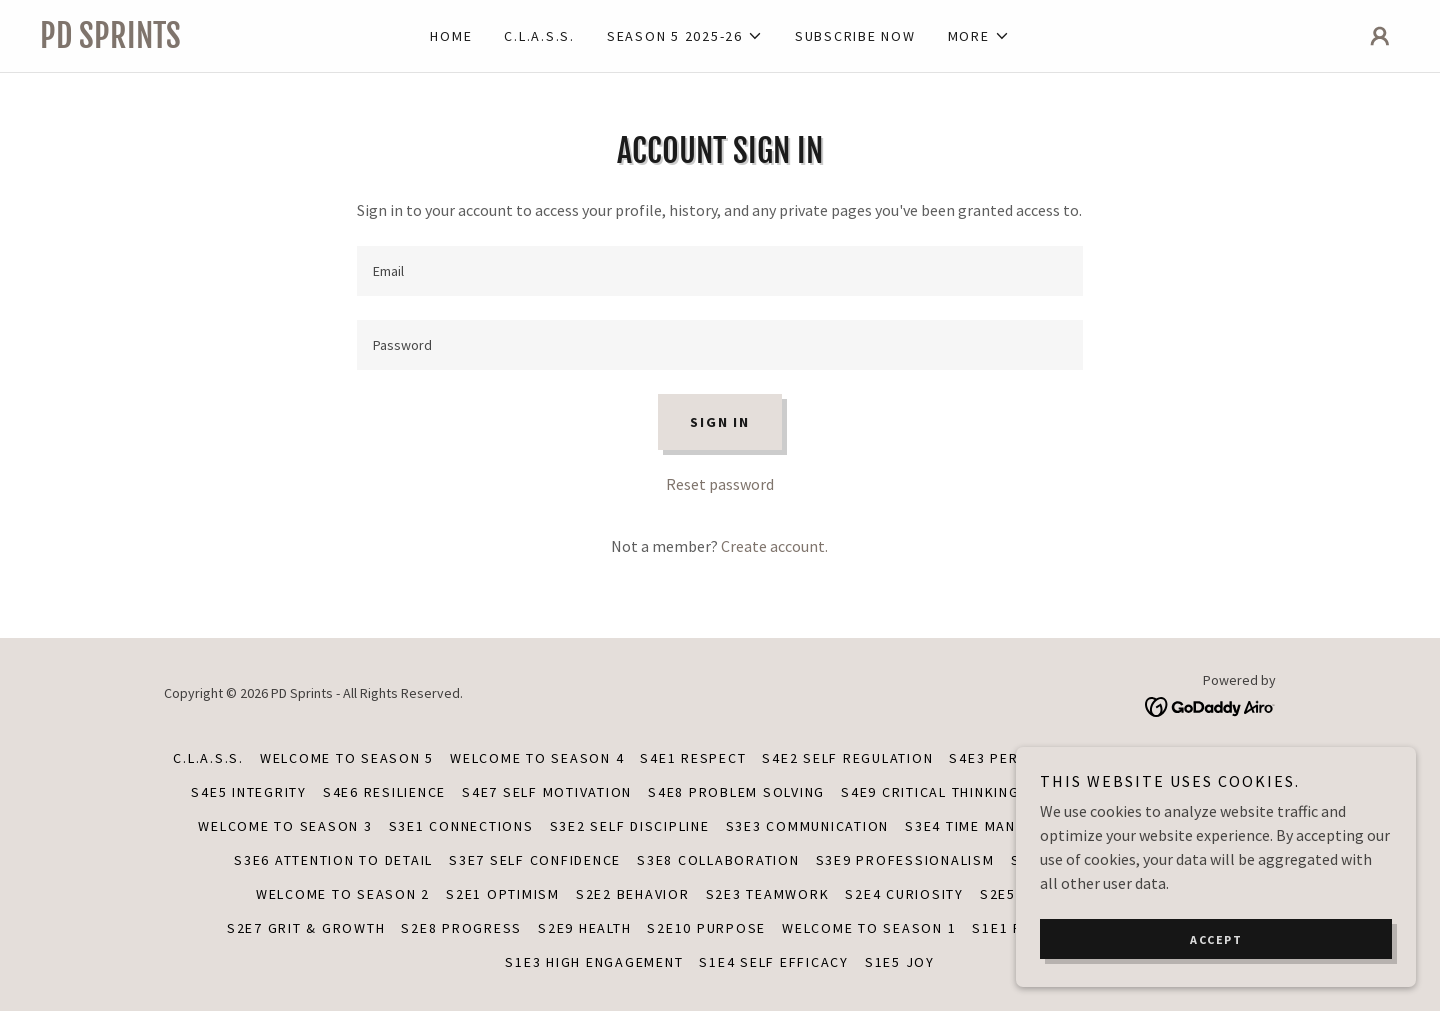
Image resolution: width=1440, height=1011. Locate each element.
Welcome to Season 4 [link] (537, 758)
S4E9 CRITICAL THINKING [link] (930, 792)
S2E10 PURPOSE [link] (706, 928)
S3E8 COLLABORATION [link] (718, 860)
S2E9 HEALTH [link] (584, 928)
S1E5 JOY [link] (900, 962)
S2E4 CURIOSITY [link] (904, 894)
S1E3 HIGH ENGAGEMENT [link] (594, 962)
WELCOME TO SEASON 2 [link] (343, 894)
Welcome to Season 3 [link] (285, 826)
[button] (685, 36)
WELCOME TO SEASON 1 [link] (869, 928)
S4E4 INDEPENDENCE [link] (1192, 758)
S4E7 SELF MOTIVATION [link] (547, 792)
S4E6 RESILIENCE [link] (384, 792)
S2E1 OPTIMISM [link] (503, 894)
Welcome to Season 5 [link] (347, 758)
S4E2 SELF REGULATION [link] (847, 758)
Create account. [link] (774, 546)
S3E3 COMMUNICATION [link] (808, 826)
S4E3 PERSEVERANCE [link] (1025, 758)
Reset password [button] (720, 484)
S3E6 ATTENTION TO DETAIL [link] (333, 860)
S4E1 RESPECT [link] (693, 758)
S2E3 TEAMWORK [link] (768, 894)
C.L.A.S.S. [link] (539, 36)
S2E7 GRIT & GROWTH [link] (306, 928)
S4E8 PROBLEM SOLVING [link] (736, 792)
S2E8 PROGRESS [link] (461, 928)
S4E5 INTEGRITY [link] (249, 792)
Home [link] (451, 36)
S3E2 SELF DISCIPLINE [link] (630, 826)
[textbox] (719, 271)
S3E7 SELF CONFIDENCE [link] (535, 860)
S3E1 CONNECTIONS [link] (461, 826)
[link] (210, 42)
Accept (1216, 953)
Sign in (719, 422)
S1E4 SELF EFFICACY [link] (774, 962)
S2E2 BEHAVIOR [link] (633, 894)
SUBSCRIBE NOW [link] (855, 36)
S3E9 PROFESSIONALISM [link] (905, 860)
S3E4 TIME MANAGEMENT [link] (994, 826)
